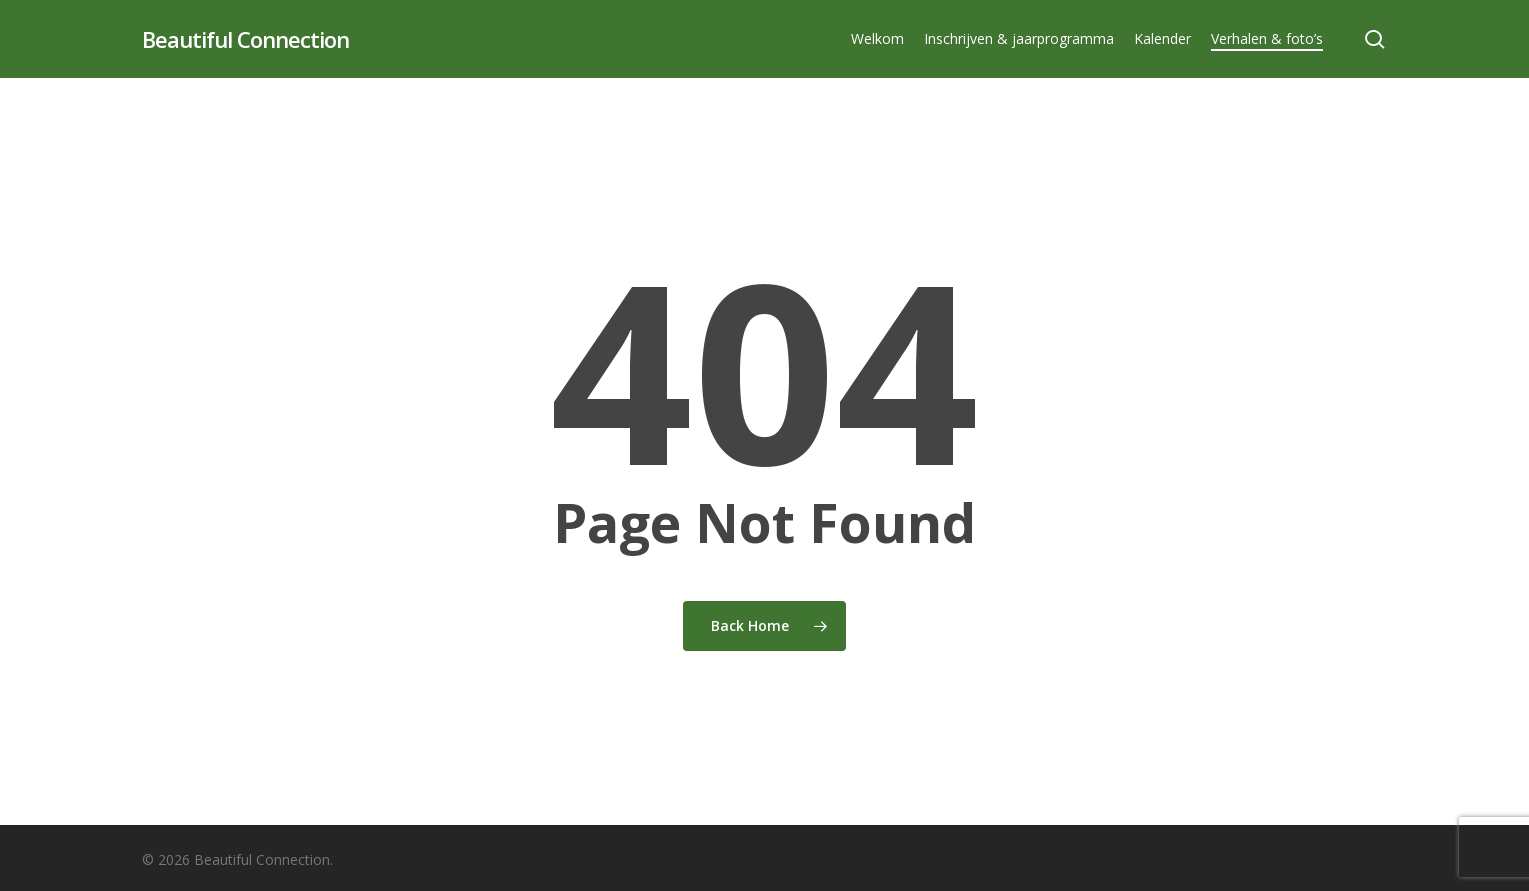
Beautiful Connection (245, 39)
